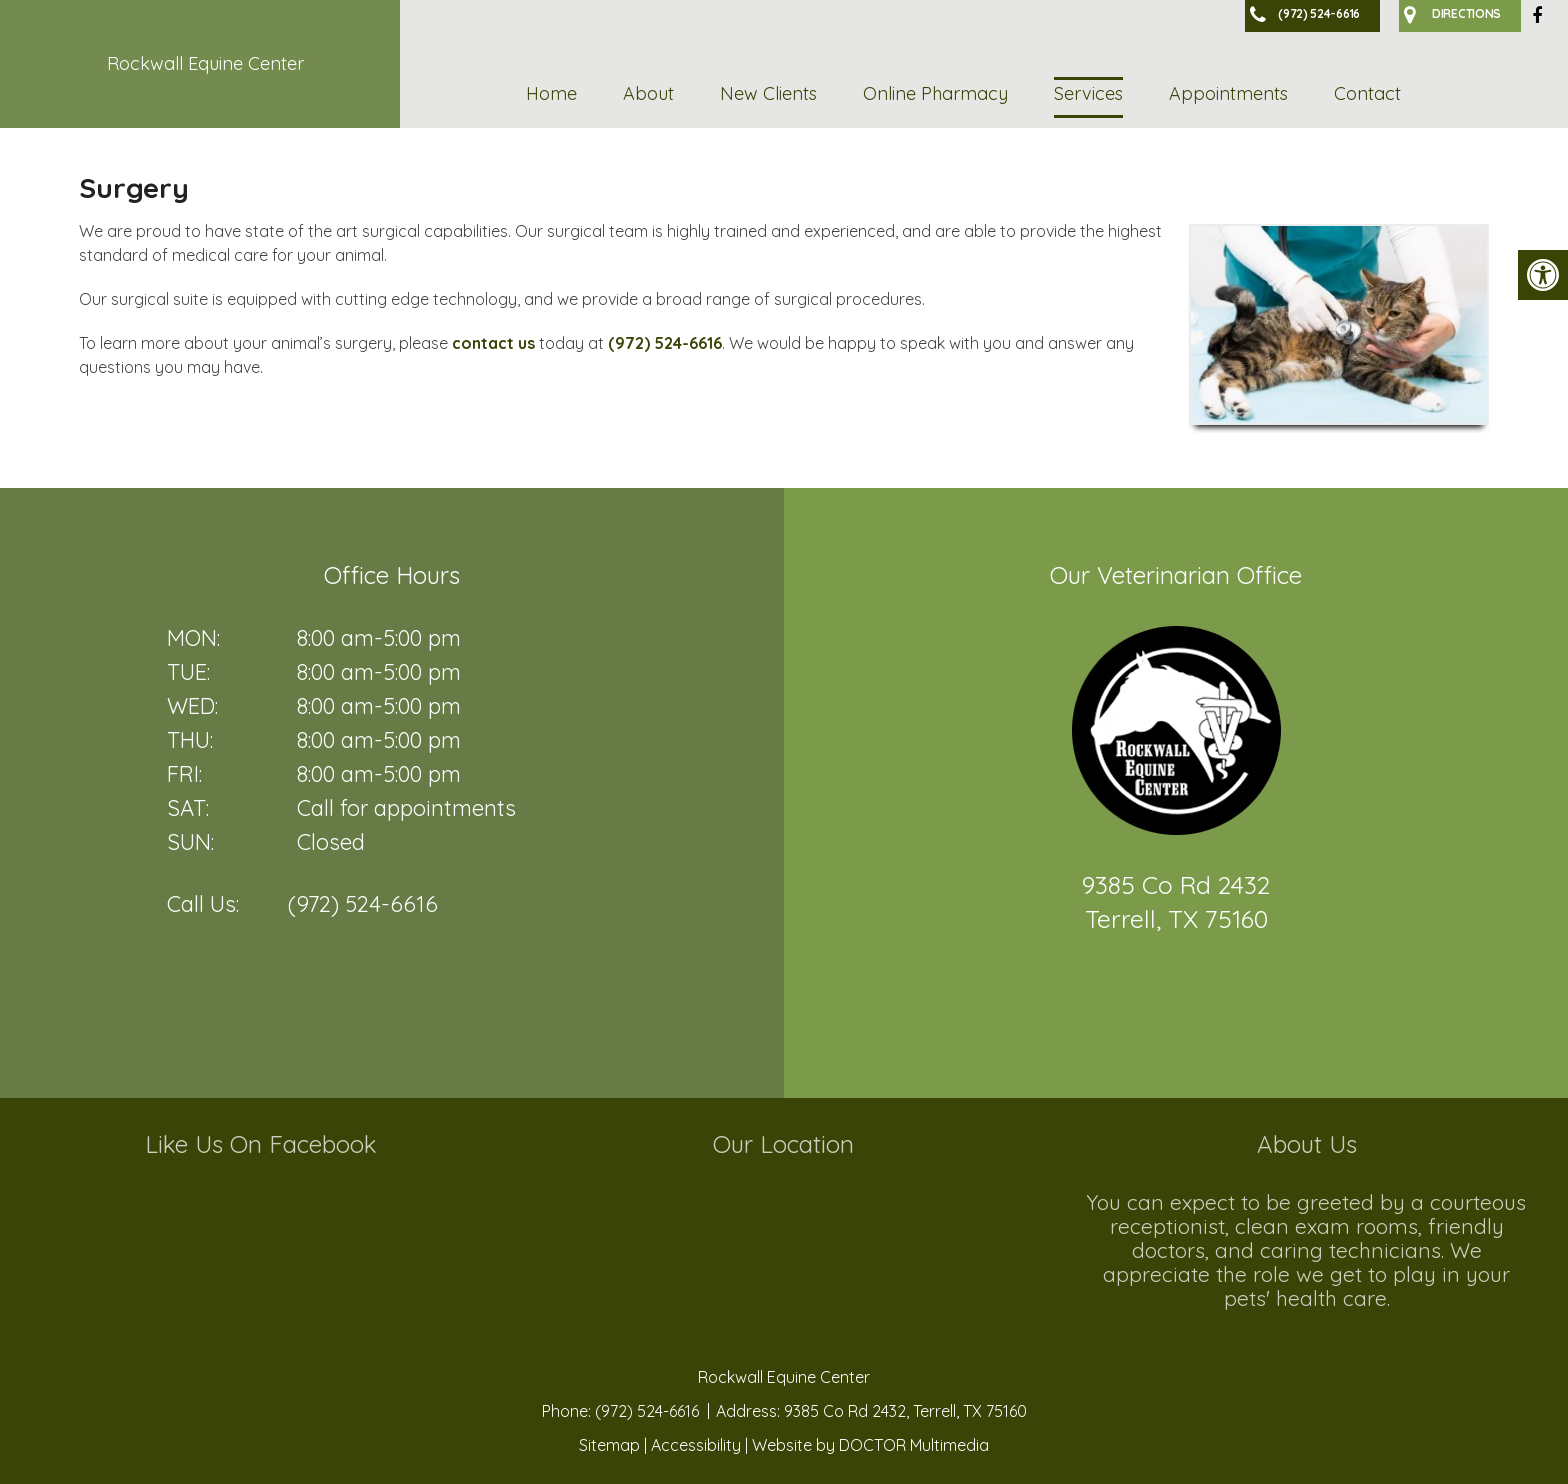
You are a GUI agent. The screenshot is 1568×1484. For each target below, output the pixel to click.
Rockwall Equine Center (205, 63)
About (648, 93)
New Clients (768, 93)
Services (1088, 93)
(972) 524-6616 (665, 343)
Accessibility (696, 1445)
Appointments (1228, 93)
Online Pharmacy (935, 93)
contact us (493, 343)
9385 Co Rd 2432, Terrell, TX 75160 (905, 1411)
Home (551, 93)
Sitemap (609, 1445)
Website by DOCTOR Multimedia (870, 1445)
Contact (1367, 93)
